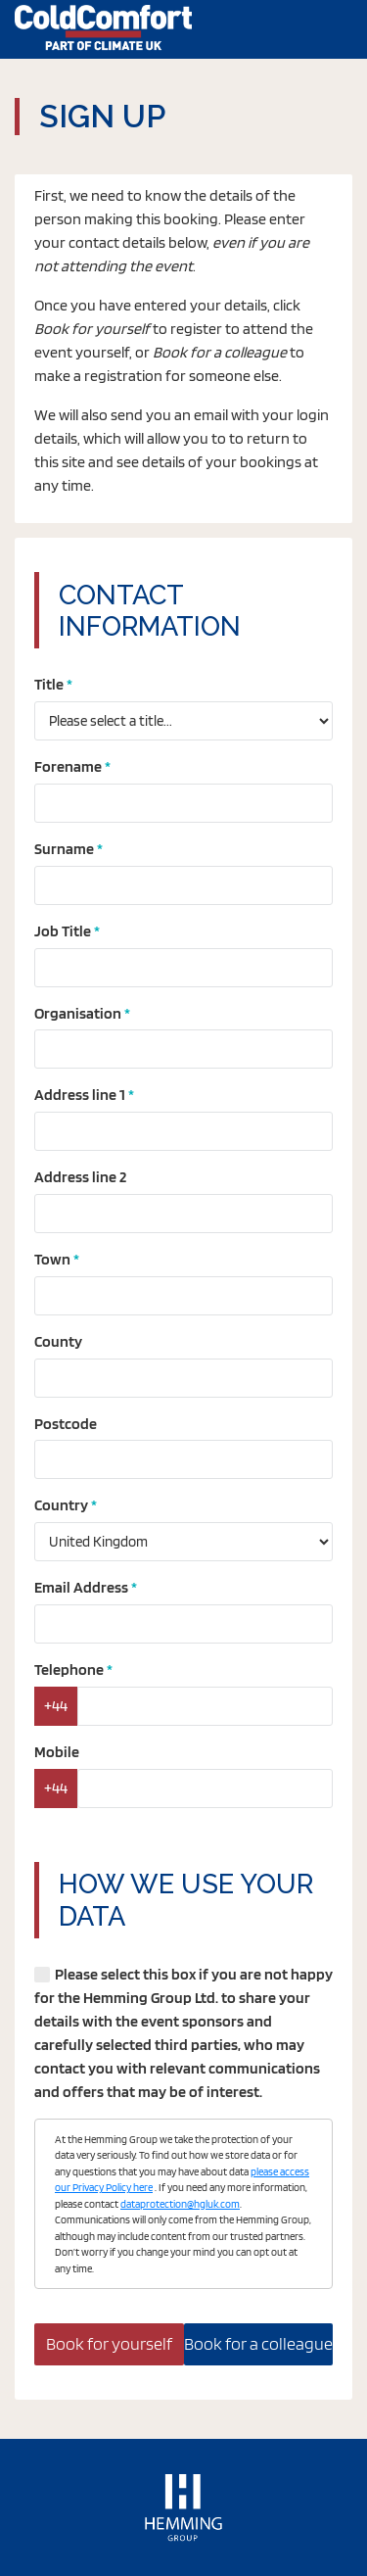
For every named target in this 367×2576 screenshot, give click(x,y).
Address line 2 (80, 1177)
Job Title (62, 931)
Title (49, 684)
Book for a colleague (258, 2343)
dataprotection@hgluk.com (180, 2204)
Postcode (65, 1423)
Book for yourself (109, 2343)
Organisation (77, 1013)
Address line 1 (79, 1094)
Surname (64, 848)
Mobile (56, 1751)
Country (61, 1505)
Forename (68, 766)
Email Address (81, 1587)
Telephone (69, 1669)
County (58, 1341)
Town (52, 1259)
